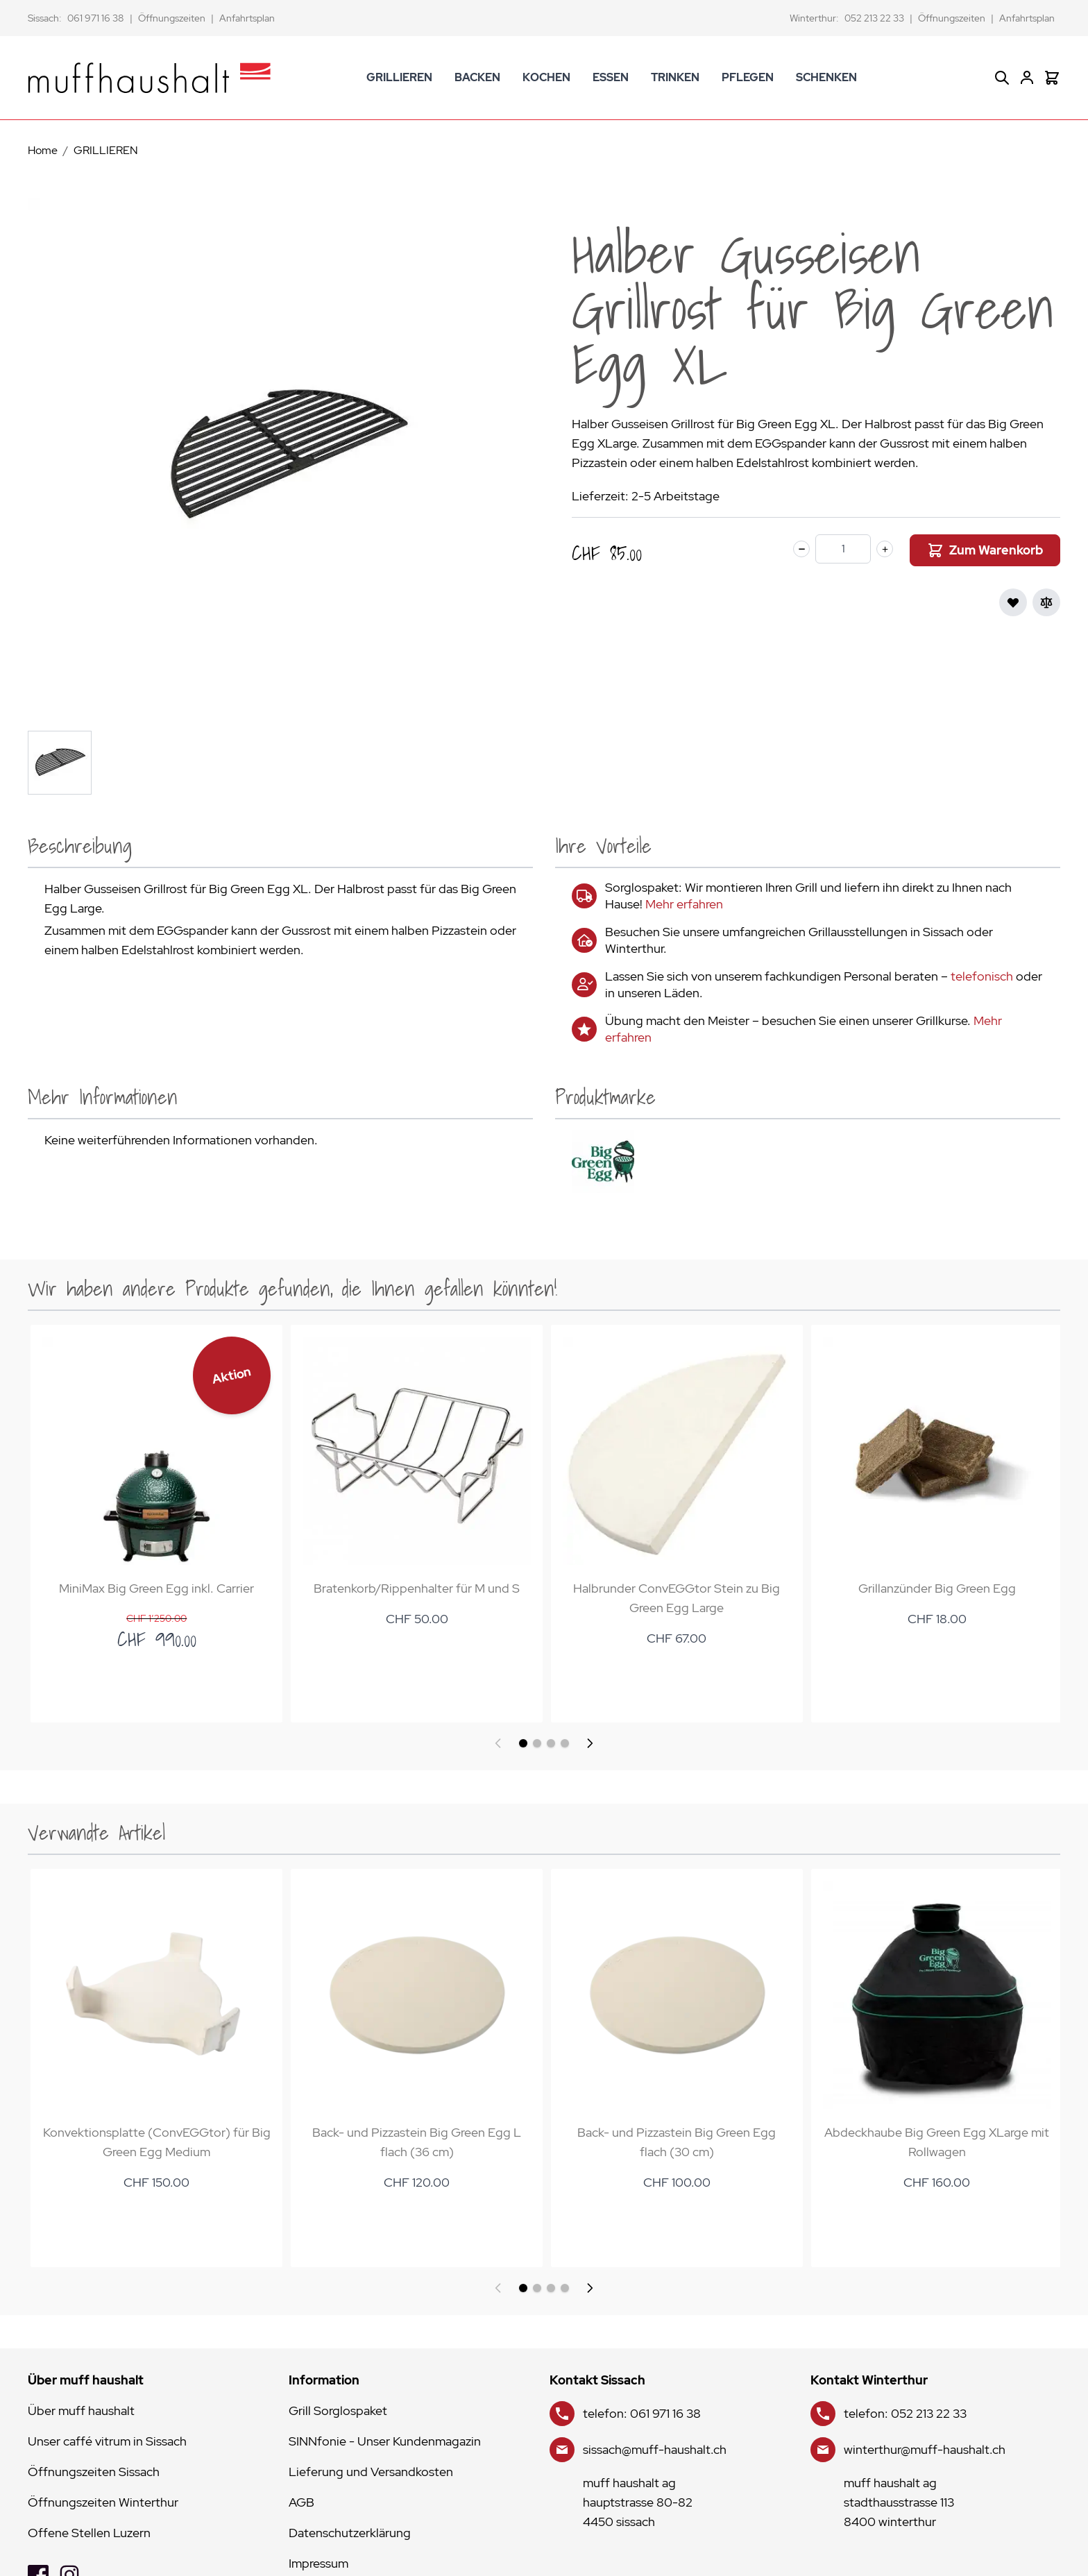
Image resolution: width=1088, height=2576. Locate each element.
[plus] (884, 549)
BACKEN (477, 77)
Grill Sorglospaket (338, 2410)
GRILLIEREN (399, 77)
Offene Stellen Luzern (89, 2533)
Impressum (318, 2563)
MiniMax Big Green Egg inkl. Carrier (155, 1586)
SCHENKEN (826, 77)
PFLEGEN (748, 77)
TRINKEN (675, 77)
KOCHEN (546, 77)
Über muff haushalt (81, 2410)
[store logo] (149, 77)
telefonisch (982, 976)
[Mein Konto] (1027, 77)
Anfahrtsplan (247, 18)
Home (43, 150)
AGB (301, 2502)
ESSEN (611, 77)
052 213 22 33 (874, 18)
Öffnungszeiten (171, 18)
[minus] (801, 549)
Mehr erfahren (684, 904)
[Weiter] (590, 1743)
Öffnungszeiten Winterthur (103, 2502)
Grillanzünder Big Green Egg (930, 1586)
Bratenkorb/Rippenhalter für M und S (414, 1586)
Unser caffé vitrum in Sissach (107, 2441)
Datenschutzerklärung (350, 2533)
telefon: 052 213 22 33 (905, 2413)
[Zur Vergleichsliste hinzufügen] (1046, 602)
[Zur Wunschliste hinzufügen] (1013, 602)
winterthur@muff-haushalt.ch (924, 2449)
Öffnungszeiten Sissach (94, 2472)
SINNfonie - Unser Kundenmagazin (385, 2441)
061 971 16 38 (95, 18)
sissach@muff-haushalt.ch (654, 2449)
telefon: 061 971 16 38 (642, 2413)
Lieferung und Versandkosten (371, 2472)
